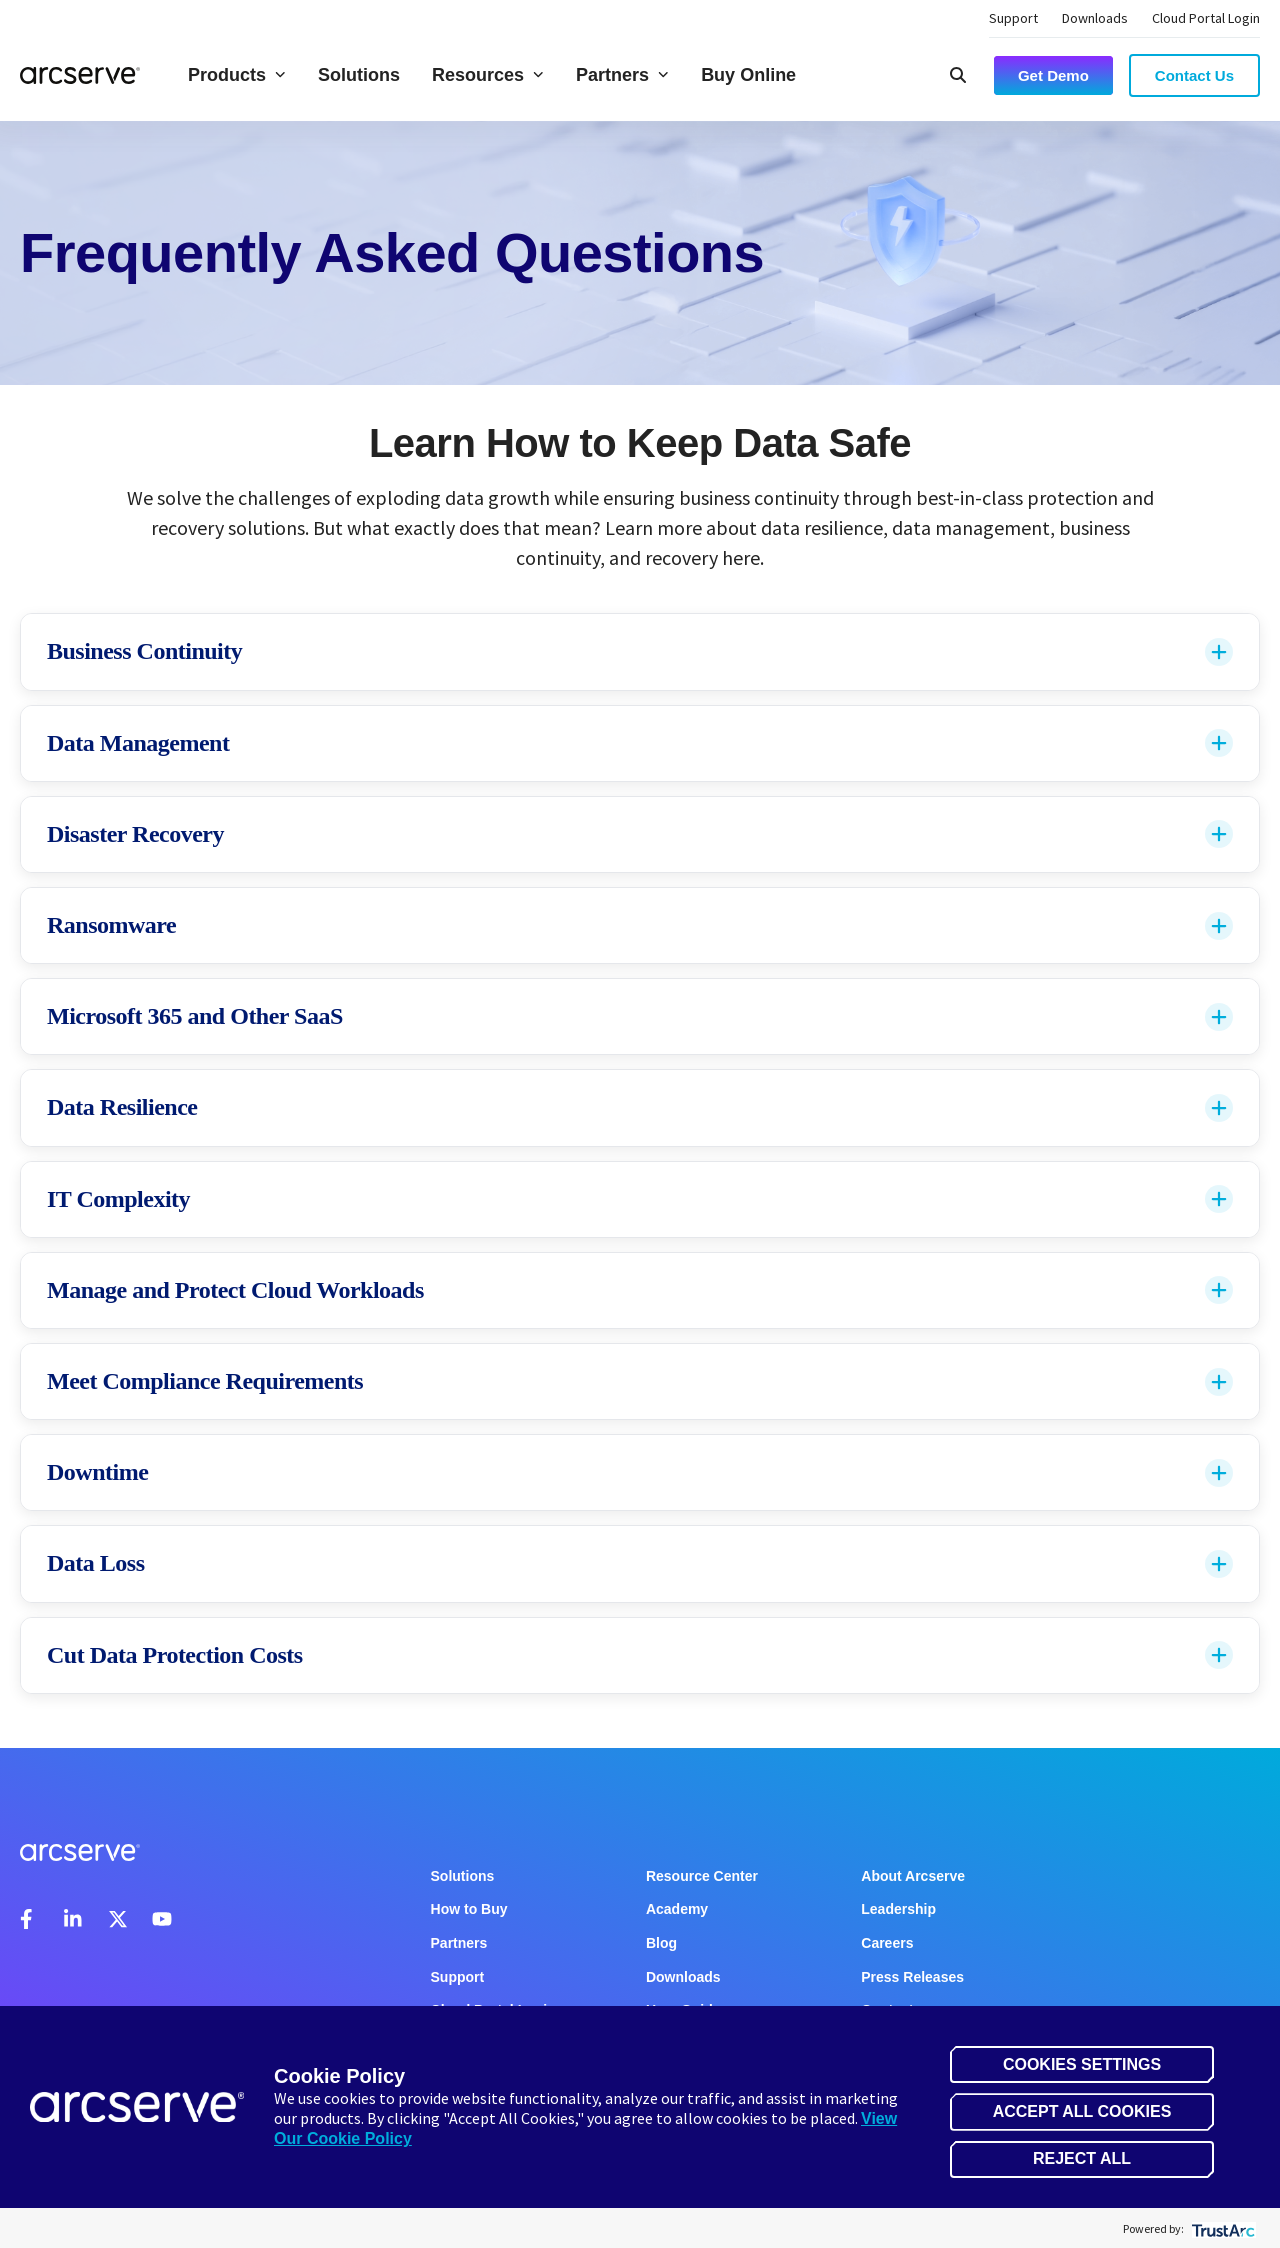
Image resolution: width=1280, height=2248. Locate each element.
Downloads (1095, 18)
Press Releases (912, 1977)
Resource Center (702, 1876)
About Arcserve (913, 1876)
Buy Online (748, 75)
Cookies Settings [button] (1082, 2064)
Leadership (898, 1909)
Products (237, 75)
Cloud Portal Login (1206, 18)
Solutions (359, 75)
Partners (622, 75)
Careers (887, 1943)
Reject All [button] (1082, 2158)
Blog (661, 1943)
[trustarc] (1221, 2228)
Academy (677, 1909)
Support (1013, 18)
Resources (488, 75)
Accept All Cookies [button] (1082, 2111)
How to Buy (469, 1909)
